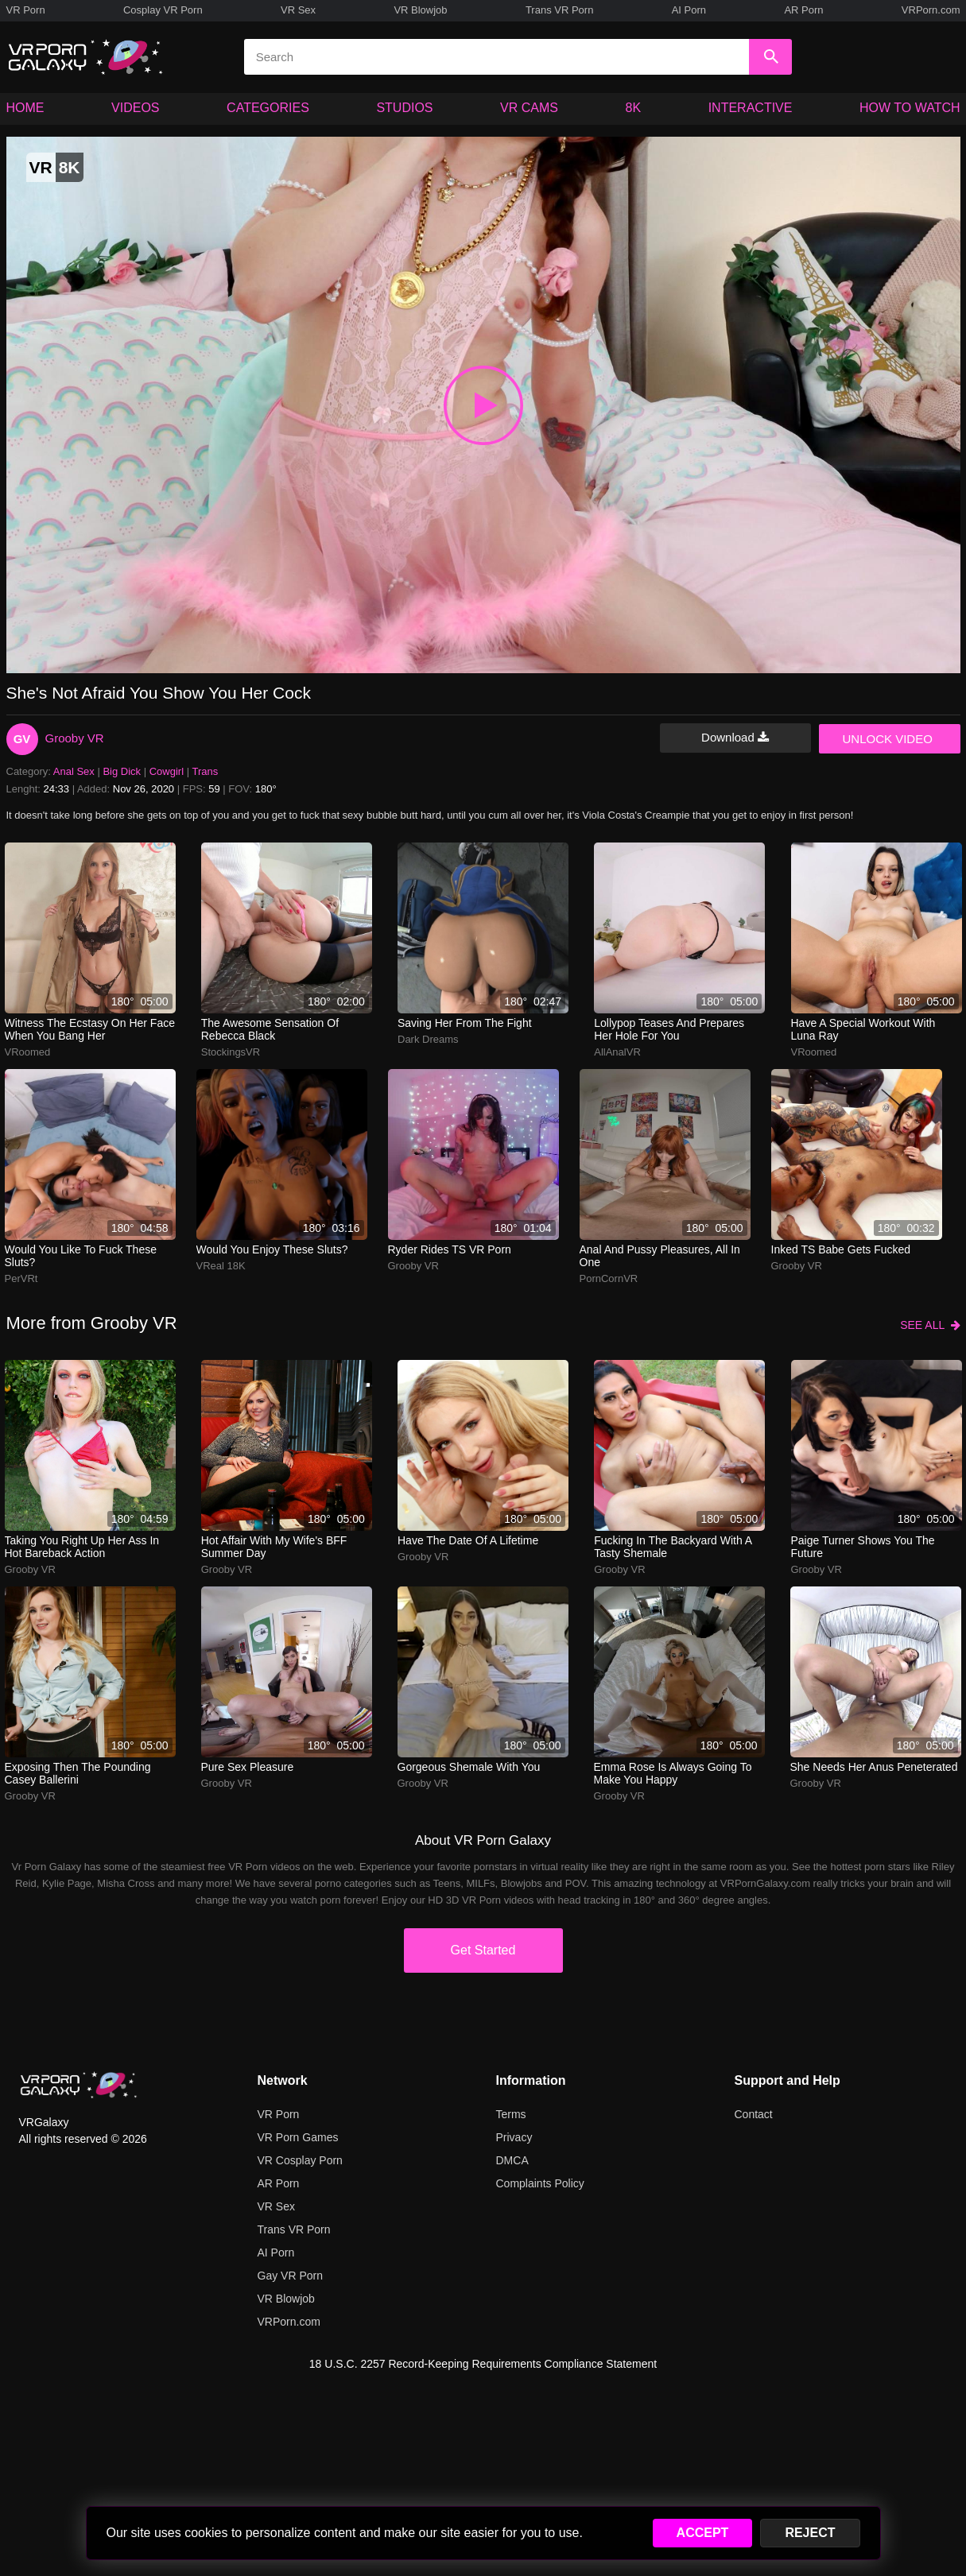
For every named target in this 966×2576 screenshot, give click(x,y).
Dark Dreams (428, 1039)
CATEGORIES (268, 107)
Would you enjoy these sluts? (272, 1249)
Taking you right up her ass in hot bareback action (82, 1546)
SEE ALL (930, 1325)
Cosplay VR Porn (163, 10)
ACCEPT (703, 2532)
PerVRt (21, 1278)
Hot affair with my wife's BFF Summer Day (274, 1546)
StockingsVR (230, 1052)
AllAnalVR (617, 1052)
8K (634, 107)
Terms (511, 2114)
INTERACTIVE (750, 107)
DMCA (512, 2160)
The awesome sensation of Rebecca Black (270, 1029)
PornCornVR (609, 1278)
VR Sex (298, 10)
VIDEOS (135, 107)
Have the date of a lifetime (468, 1540)
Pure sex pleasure (247, 1767)
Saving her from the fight (465, 1023)
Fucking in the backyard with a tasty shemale (672, 1546)
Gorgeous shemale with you (469, 1767)
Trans (205, 771)
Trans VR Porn (560, 10)
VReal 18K (221, 1266)
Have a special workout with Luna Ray (863, 1029)
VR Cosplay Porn (300, 2160)
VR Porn (25, 10)
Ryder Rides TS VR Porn (449, 1249)
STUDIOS (404, 107)
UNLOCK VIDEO (888, 739)
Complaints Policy (540, 2183)
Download (735, 737)
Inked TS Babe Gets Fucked (841, 1249)
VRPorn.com (931, 10)
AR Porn (803, 10)
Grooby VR (74, 738)
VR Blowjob (420, 10)
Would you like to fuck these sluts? (81, 1256)
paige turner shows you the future (863, 1546)
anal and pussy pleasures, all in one (660, 1256)
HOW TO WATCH (909, 107)
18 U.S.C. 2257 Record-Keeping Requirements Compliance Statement (483, 2363)
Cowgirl (166, 771)
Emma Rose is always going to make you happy (673, 1773)
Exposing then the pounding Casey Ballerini (78, 1773)
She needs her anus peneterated (874, 1767)
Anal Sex (74, 771)
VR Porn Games (298, 2137)
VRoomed (28, 1052)
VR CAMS (529, 107)
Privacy (514, 2137)
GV (22, 739)
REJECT (810, 2532)
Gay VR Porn (290, 2275)
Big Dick (122, 771)
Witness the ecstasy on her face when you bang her (90, 1029)
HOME (25, 107)
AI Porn (689, 10)
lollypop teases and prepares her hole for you (669, 1029)
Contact (754, 2114)
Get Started (483, 1950)
